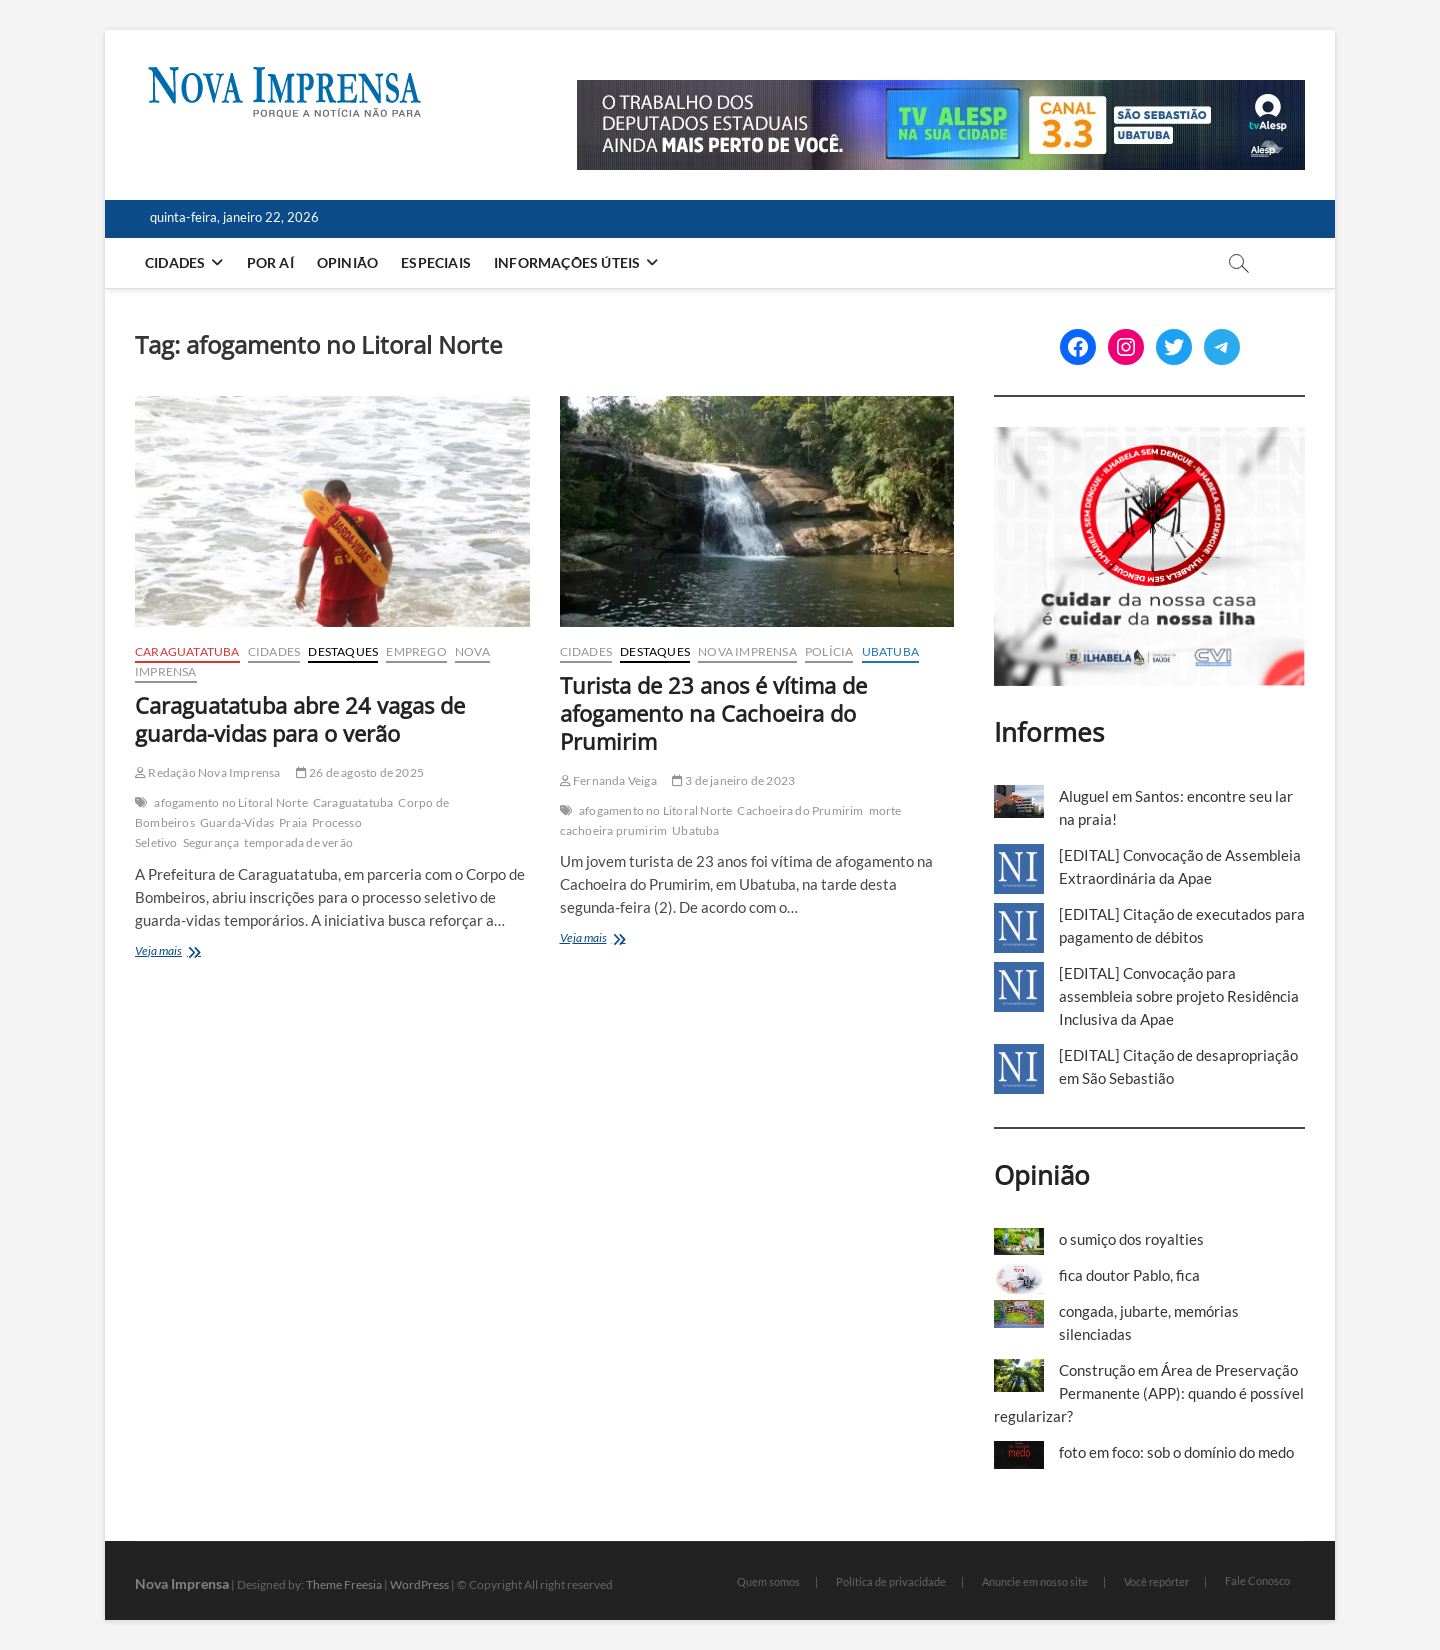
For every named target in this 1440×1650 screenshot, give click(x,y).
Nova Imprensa (747, 651)
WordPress (419, 1584)
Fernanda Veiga (608, 780)
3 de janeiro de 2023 (733, 780)
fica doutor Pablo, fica (1129, 1275)
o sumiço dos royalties (1131, 1239)
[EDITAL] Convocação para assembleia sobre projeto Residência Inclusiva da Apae (1179, 996)
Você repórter (1156, 1581)
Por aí (270, 262)
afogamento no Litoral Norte (230, 802)
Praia (293, 822)
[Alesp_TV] (941, 91)
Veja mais (194, 952)
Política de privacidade (891, 1581)
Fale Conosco (1257, 1580)
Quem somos (768, 1581)
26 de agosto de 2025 (360, 772)
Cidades (175, 262)
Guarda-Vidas (237, 822)
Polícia (829, 651)
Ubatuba (890, 651)
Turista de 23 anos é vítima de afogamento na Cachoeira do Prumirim (713, 713)
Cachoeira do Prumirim (800, 810)
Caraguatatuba (187, 651)
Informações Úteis (567, 262)
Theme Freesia (344, 1584)
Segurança (211, 842)
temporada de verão (298, 842)
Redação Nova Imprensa (208, 772)
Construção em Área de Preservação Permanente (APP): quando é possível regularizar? (1149, 1393)
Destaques (343, 651)
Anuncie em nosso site (1035, 1581)
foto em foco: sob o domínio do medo (1176, 1452)
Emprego (416, 651)
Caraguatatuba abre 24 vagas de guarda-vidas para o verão (300, 719)
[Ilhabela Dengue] (1149, 438)
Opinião (347, 262)
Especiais (436, 262)
